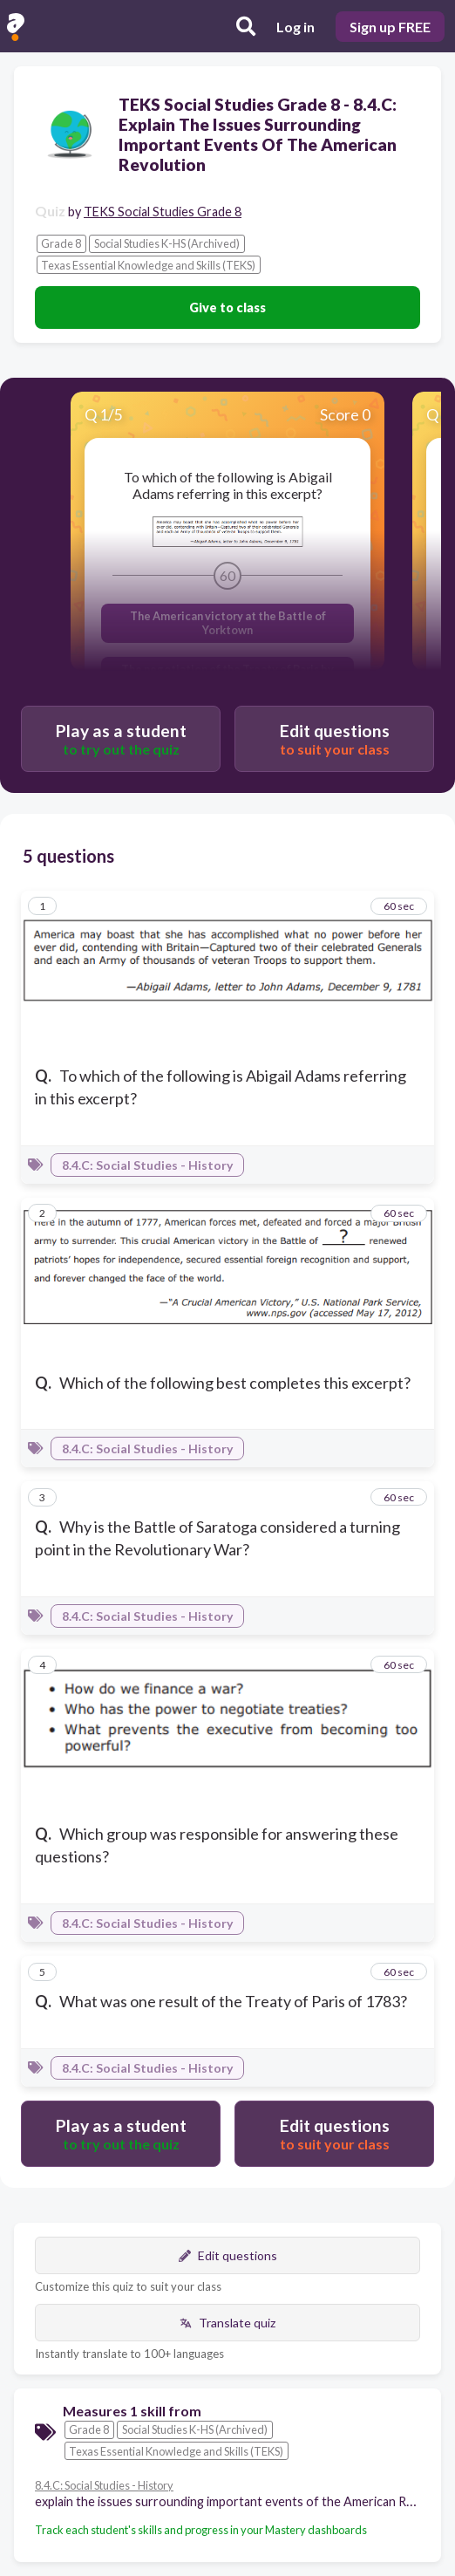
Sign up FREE (390, 26)
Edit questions (228, 2255)
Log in (295, 26)
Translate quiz (227, 2322)
